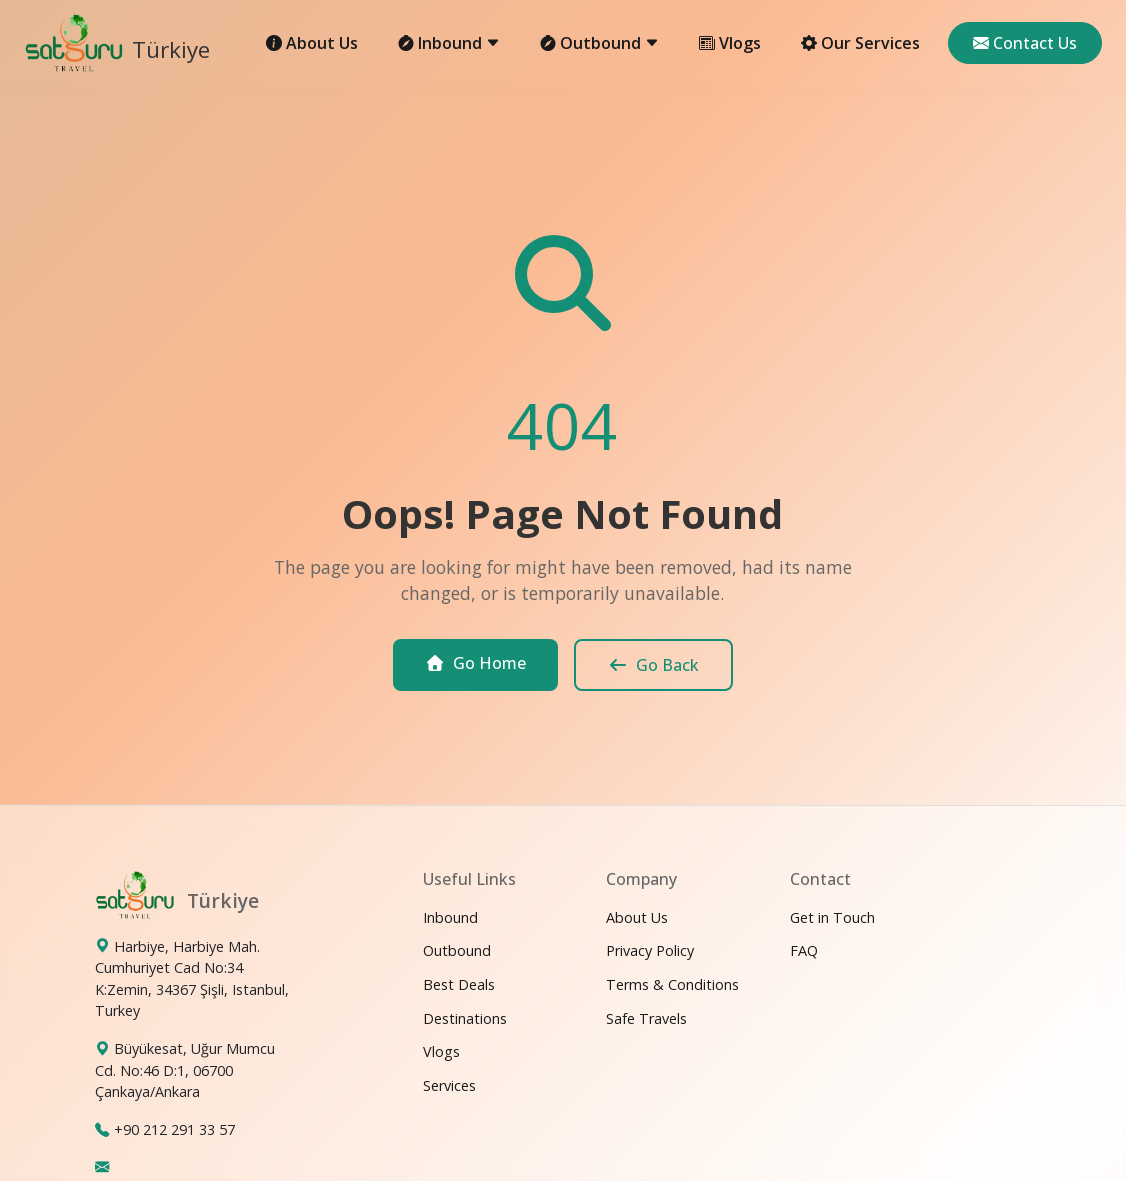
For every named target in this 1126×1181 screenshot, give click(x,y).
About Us (312, 43)
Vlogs (730, 43)
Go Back (653, 665)
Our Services (860, 43)
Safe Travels (646, 1018)
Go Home (475, 663)
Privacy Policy (650, 950)
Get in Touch (832, 917)
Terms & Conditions (672, 984)
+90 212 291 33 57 (174, 1129)
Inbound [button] (449, 43)
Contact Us (1025, 43)
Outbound (457, 950)
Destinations (465, 1018)
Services (449, 1085)
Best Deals (459, 984)
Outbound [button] (599, 43)
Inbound (450, 917)
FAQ (804, 950)
